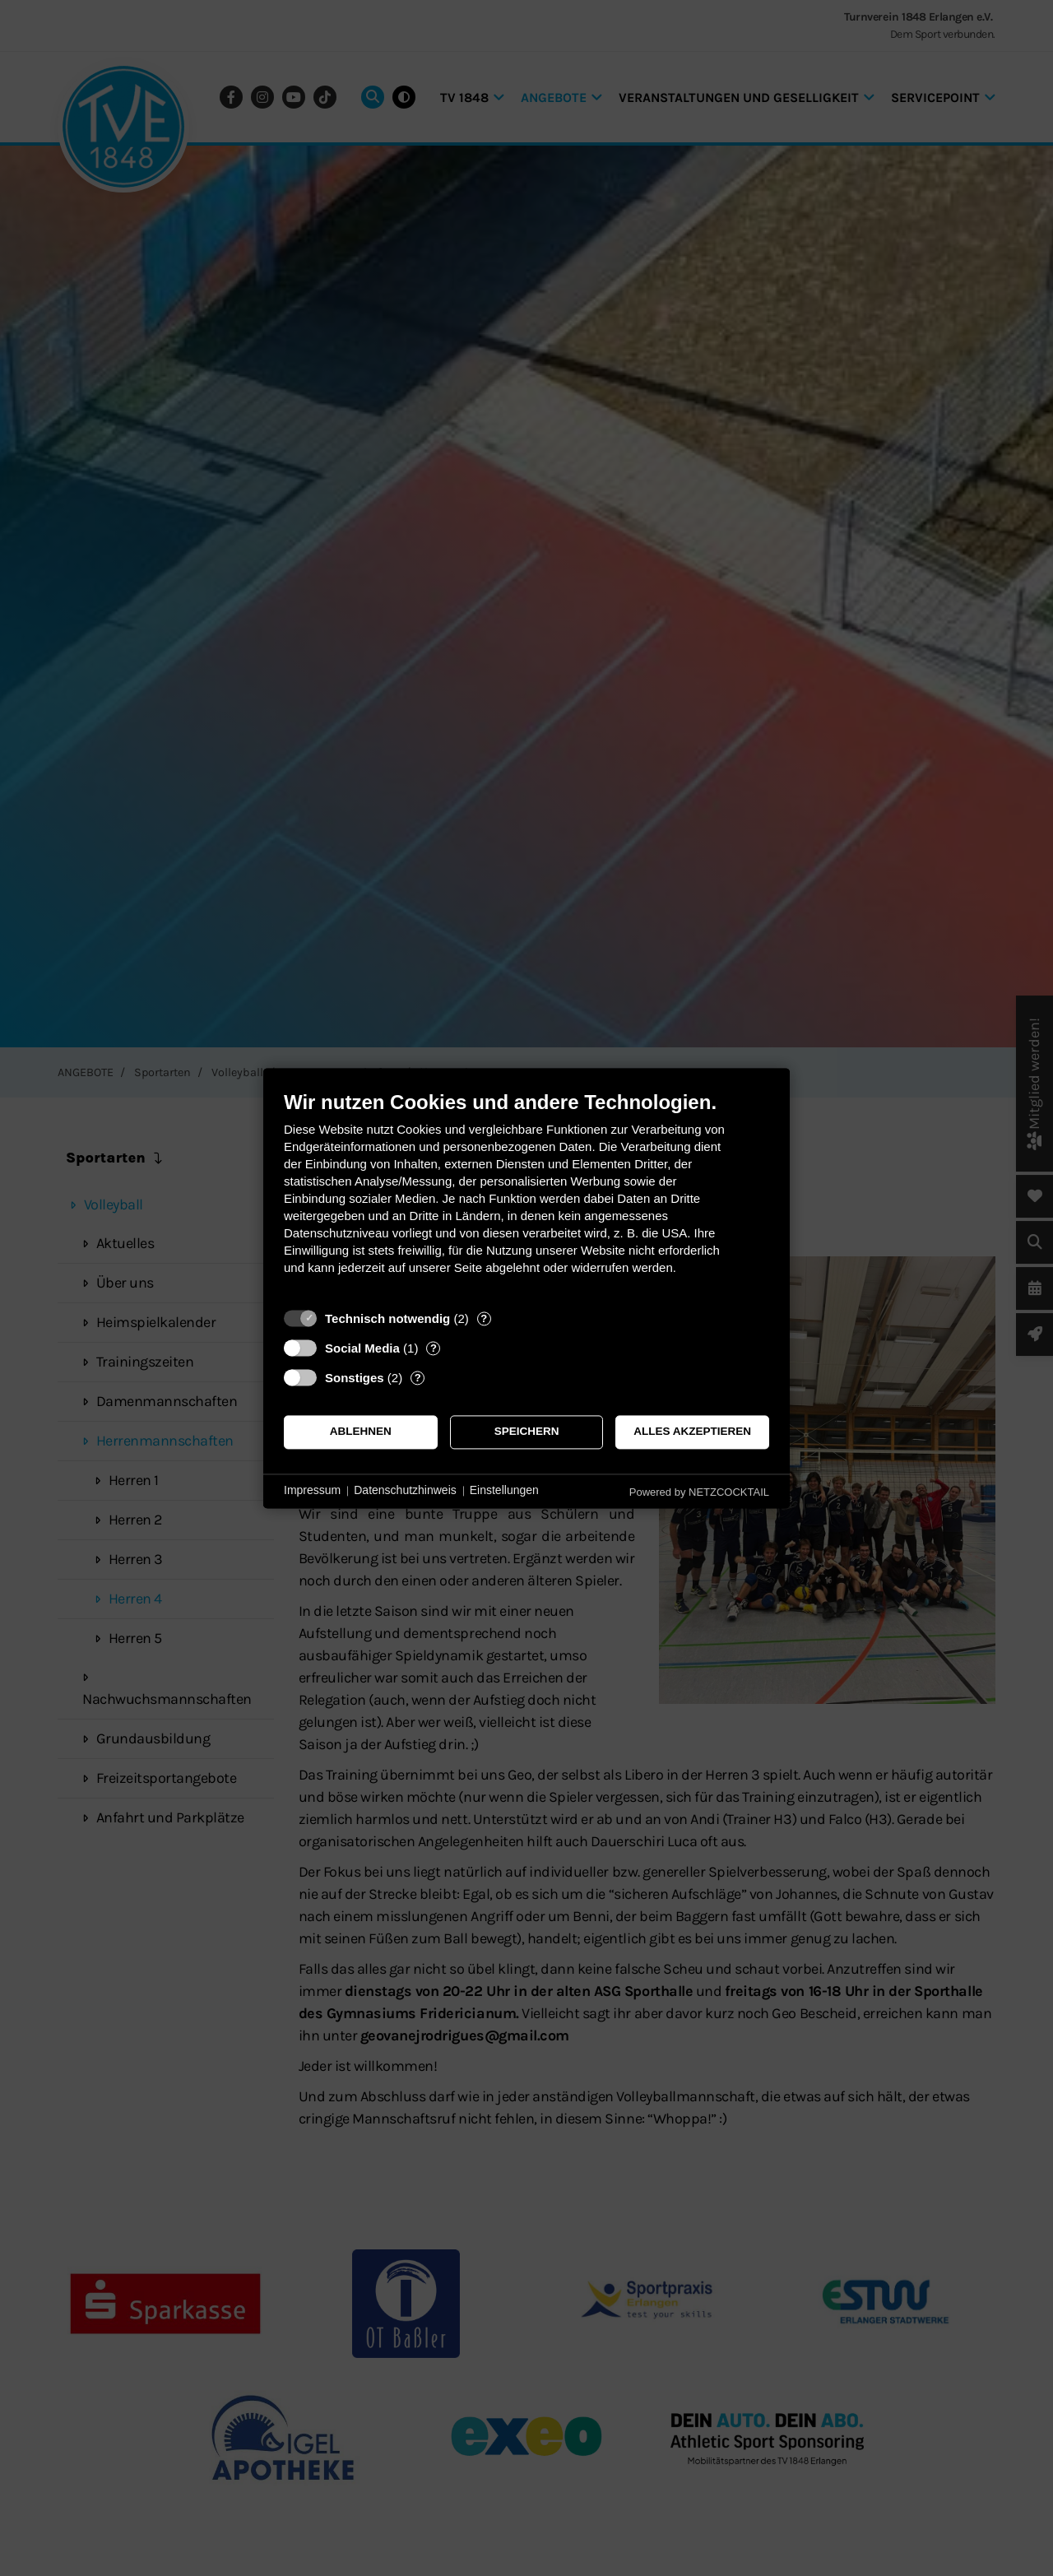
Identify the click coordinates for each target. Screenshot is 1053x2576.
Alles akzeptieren (692, 1432)
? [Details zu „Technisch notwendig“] (483, 1318)
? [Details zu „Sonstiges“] (418, 1378)
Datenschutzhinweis (405, 1490)
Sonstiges (354, 1378)
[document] (526, 1195)
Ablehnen (361, 1432)
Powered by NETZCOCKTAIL (699, 1492)
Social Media (362, 1348)
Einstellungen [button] (504, 1490)
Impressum (312, 1490)
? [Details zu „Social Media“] (433, 1348)
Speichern (526, 1432)
